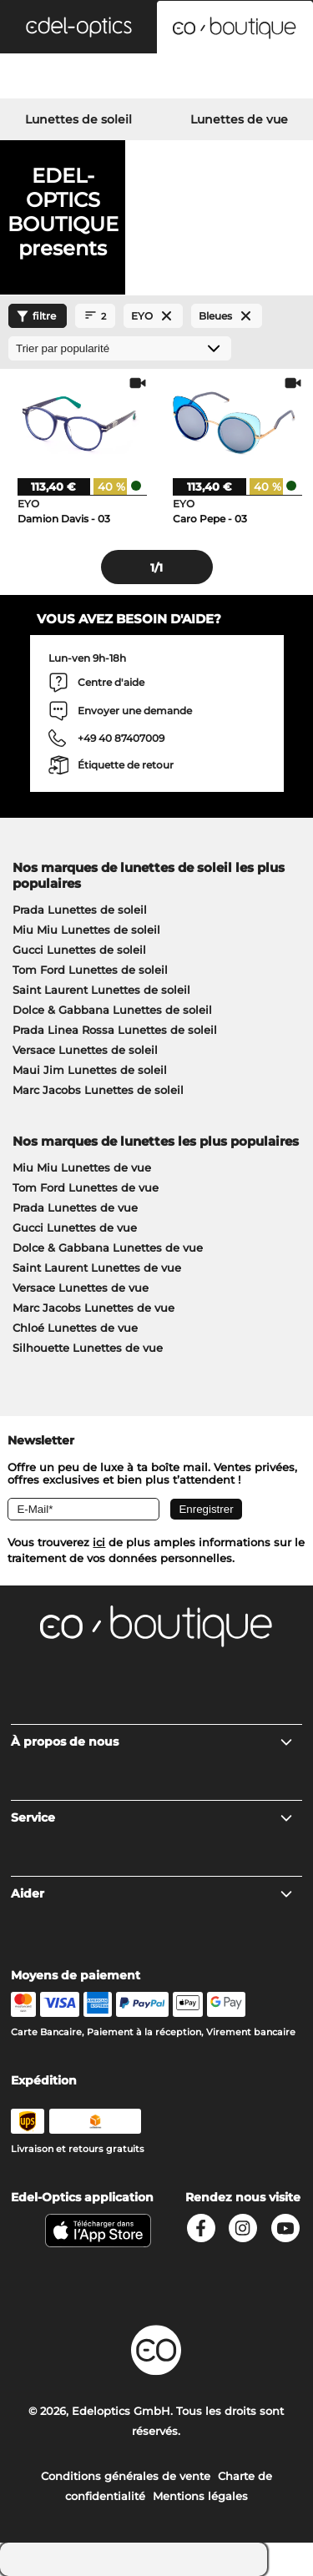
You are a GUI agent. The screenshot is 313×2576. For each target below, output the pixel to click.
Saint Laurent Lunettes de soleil (101, 989)
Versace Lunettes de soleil (85, 1049)
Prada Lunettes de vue (75, 1207)
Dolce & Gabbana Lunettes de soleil (112, 1009)
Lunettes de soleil (78, 119)
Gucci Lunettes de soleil (79, 949)
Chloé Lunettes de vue (75, 1327)
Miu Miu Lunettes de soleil (86, 929)
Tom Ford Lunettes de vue (86, 1187)
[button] (78, 27)
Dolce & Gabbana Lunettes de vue (108, 1247)
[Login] (156, 78)
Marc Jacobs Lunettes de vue (93, 1307)
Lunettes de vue (239, 119)
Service (152, 1817)
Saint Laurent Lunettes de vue (97, 1267)
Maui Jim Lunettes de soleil (90, 1069)
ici (99, 1542)
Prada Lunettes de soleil (80, 909)
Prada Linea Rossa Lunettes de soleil (115, 1029)
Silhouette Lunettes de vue (88, 1347)
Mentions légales (200, 2496)
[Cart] (260, 78)
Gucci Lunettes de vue (75, 1227)
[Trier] (120, 348)
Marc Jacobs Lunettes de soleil (98, 1089)
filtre (34, 316)
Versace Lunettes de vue (81, 1287)
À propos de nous (152, 1741)
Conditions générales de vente (125, 2476)
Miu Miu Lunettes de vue (82, 1167)
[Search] (52, 78)
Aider (152, 1893)
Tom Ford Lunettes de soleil (90, 969)
